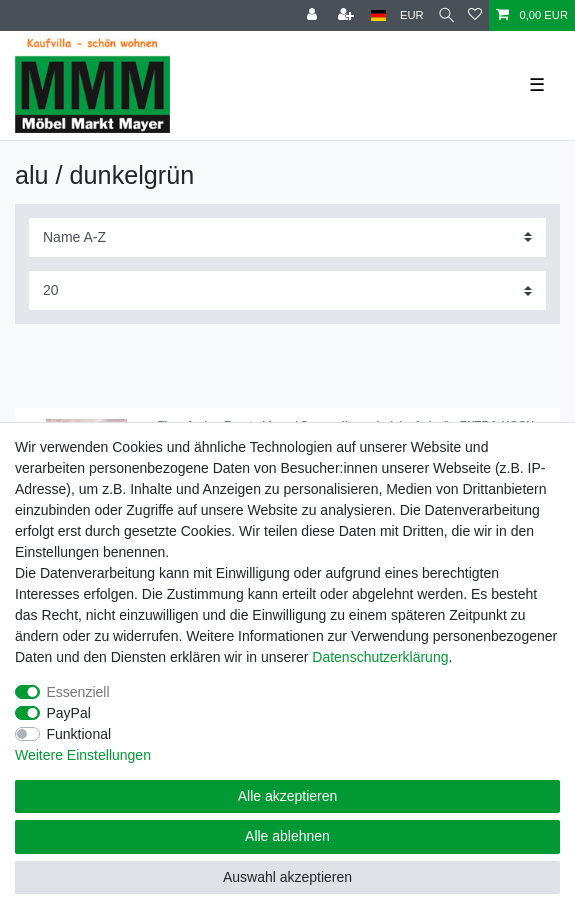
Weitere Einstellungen (83, 755)
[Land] (378, 15)
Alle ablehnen (287, 836)
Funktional (79, 734)
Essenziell (78, 692)
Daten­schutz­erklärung (380, 657)
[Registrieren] (348, 15)
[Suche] (446, 15)
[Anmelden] (314, 15)
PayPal (69, 713)
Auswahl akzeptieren (287, 877)
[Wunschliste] (475, 15)
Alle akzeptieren (288, 796)
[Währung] (412, 15)
